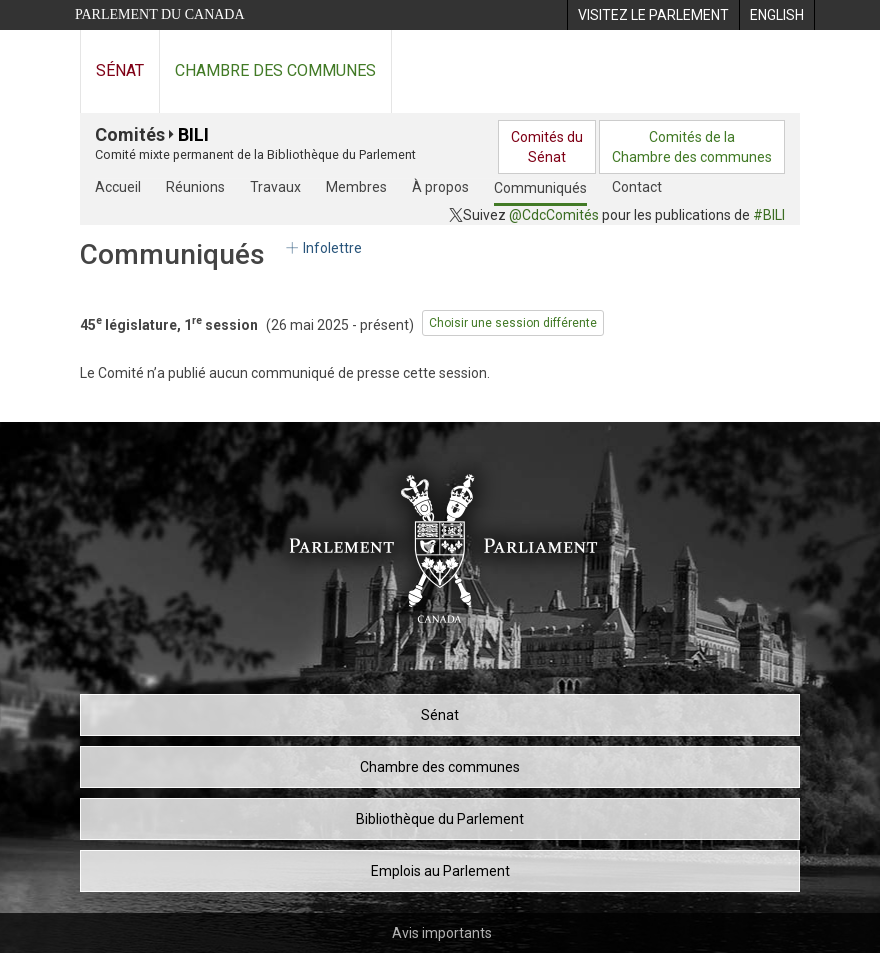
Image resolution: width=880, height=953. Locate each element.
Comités (130, 134)
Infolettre (322, 248)
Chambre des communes (275, 70)
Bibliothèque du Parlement (440, 819)
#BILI (769, 215)
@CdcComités (554, 215)
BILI (193, 134)
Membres (356, 187)
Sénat (120, 70)
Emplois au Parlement (440, 871)
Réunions (195, 187)
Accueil (118, 187)
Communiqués (540, 188)
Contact (637, 187)
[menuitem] (653, 15)
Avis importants (442, 933)
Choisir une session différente (513, 323)
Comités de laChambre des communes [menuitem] (692, 147)
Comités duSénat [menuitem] (547, 147)
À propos (440, 187)
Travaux (275, 187)
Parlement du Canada (160, 14)
